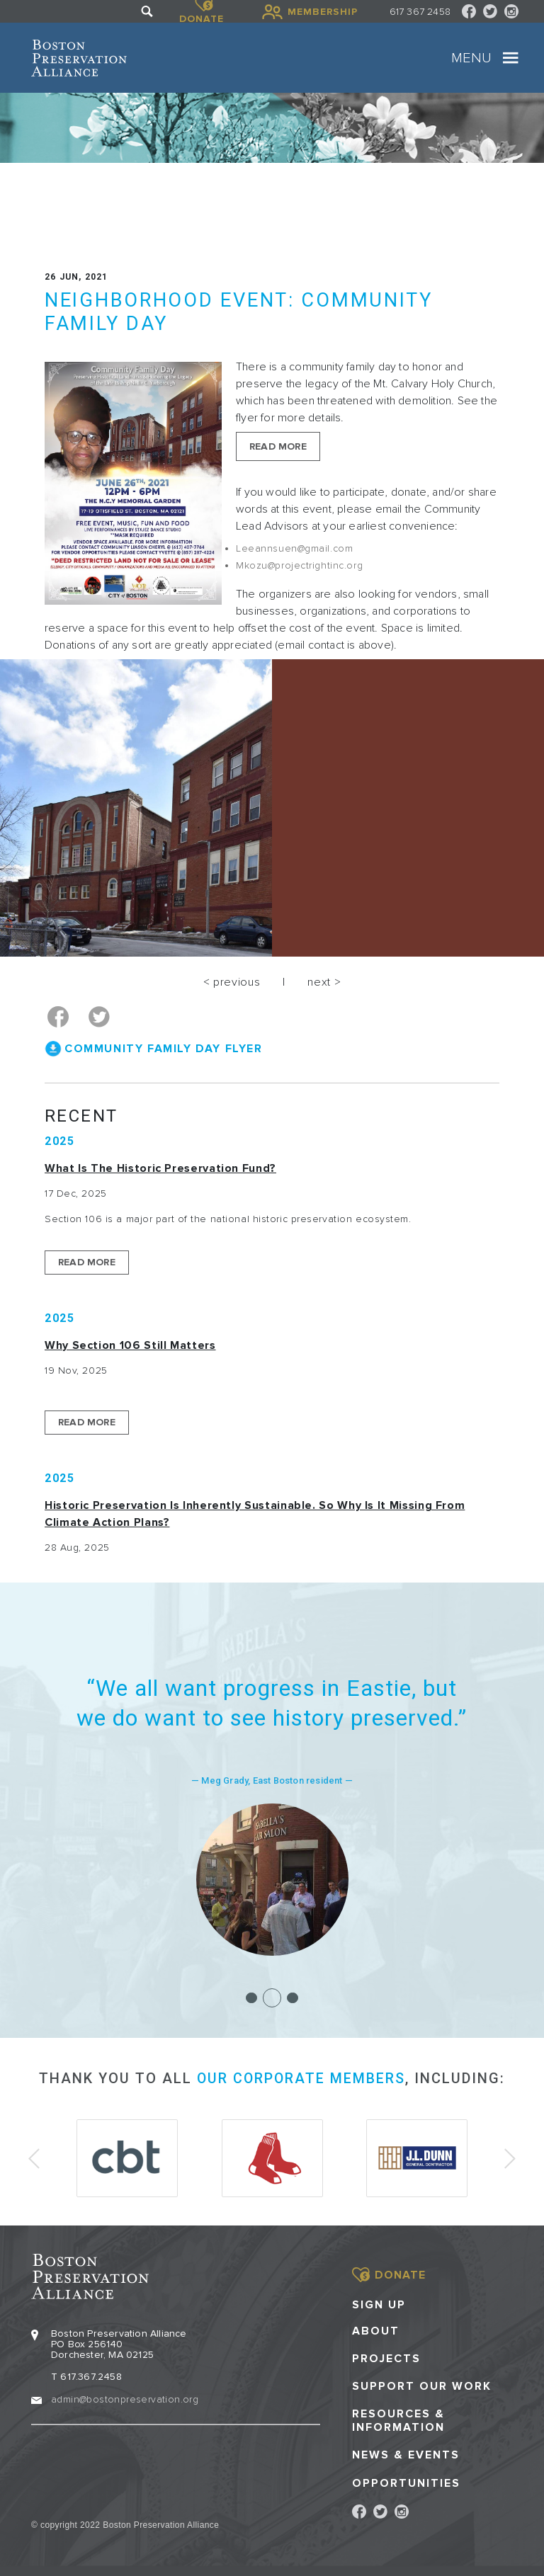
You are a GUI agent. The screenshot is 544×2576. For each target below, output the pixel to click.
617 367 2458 (420, 12)
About (376, 2328)
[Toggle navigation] (510, 58)
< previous (231, 982)
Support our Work (422, 2383)
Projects (386, 2356)
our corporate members (301, 2077)
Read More (278, 446)
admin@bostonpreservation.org (124, 2396)
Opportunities (406, 2480)
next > (324, 982)
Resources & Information (398, 2418)
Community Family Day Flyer (163, 1048)
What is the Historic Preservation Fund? (160, 1168)
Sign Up (379, 2302)
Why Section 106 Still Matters (130, 1345)
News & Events (406, 2453)
